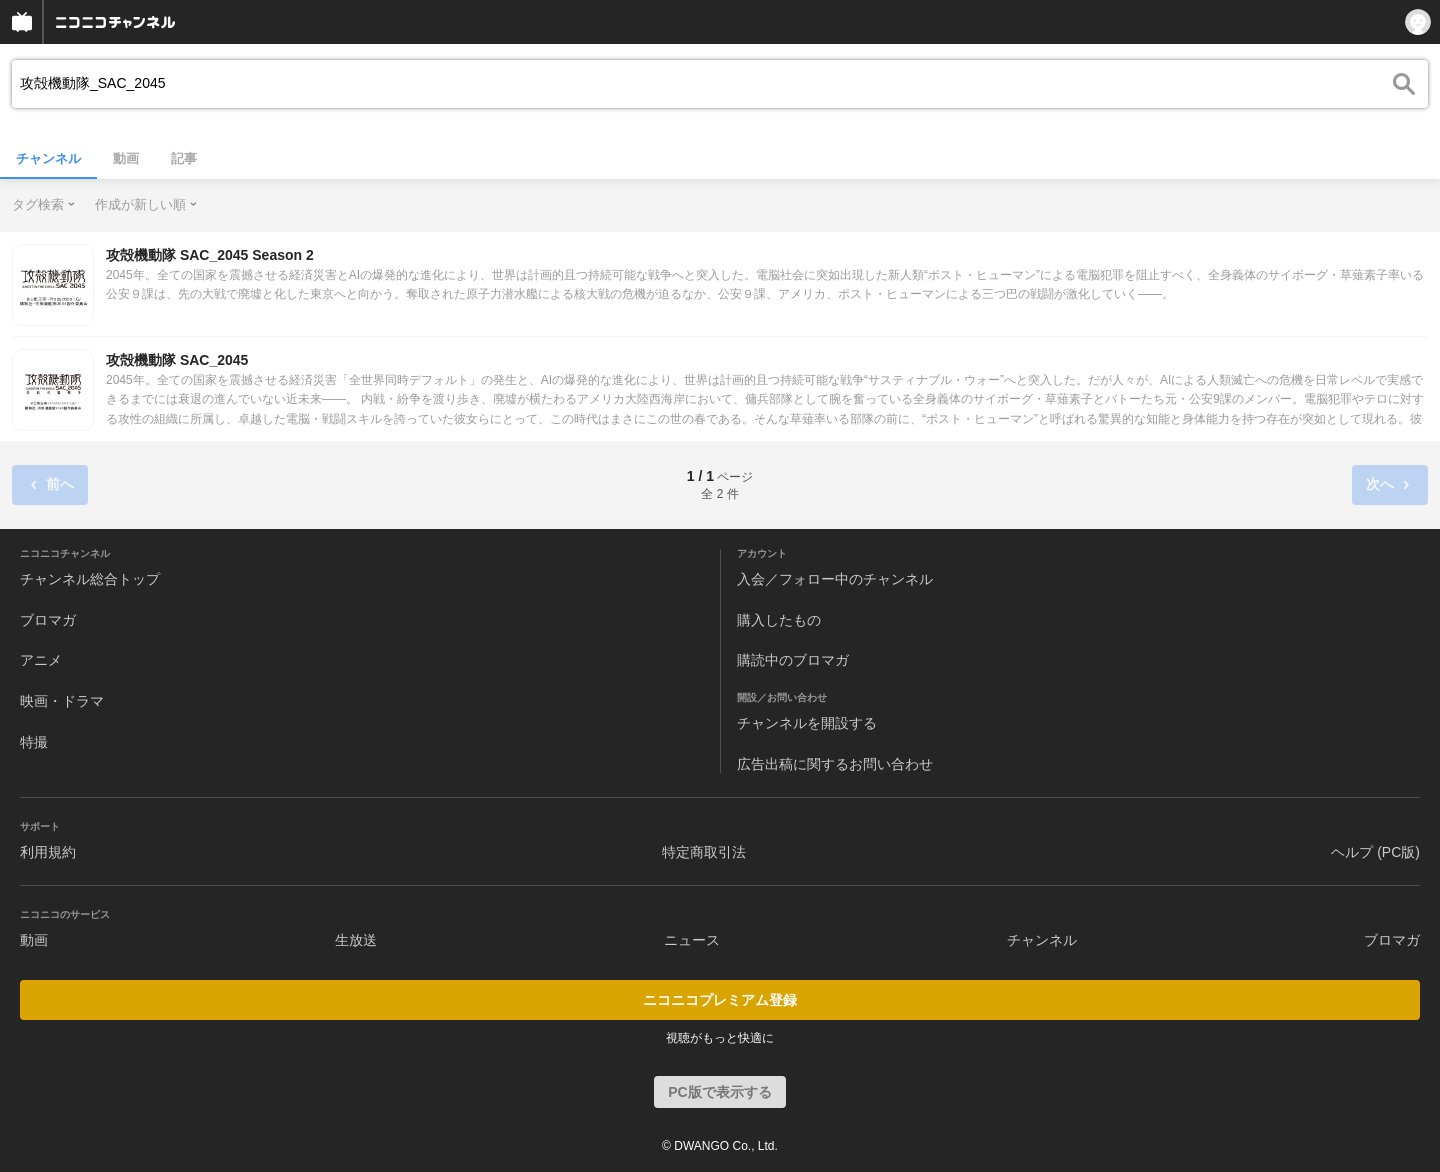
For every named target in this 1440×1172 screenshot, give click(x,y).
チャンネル (48, 158)
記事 (184, 158)
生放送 (356, 940)
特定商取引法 (704, 852)
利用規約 (48, 852)
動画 (126, 158)
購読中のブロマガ (793, 660)
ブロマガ (48, 620)
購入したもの (779, 620)
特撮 (34, 742)
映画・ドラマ (62, 701)
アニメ (41, 660)
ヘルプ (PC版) (1375, 852)
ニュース (692, 940)
